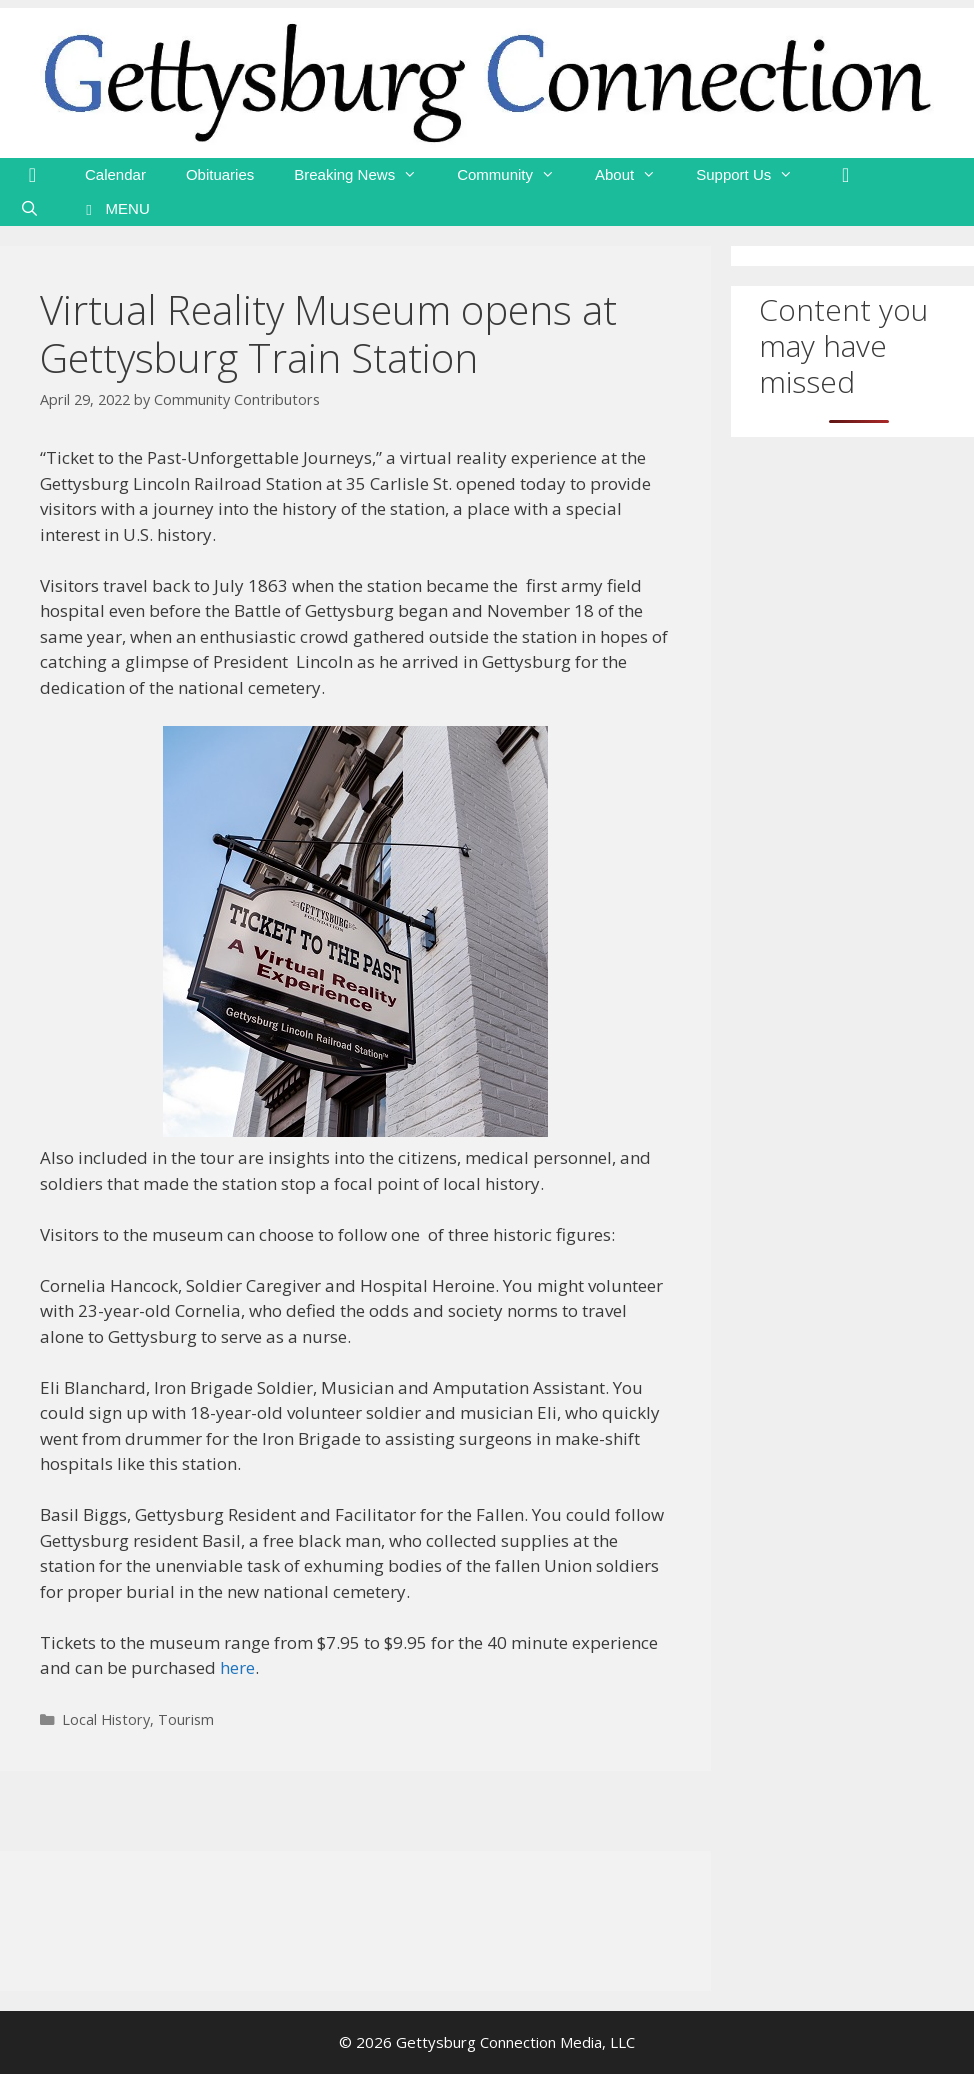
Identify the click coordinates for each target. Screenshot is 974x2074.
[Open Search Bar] (29, 209)
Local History (106, 1719)
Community (516, 175)
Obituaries (220, 174)
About (635, 175)
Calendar (115, 174)
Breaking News (365, 175)
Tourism (186, 1719)
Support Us (754, 175)
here (237, 1667)
